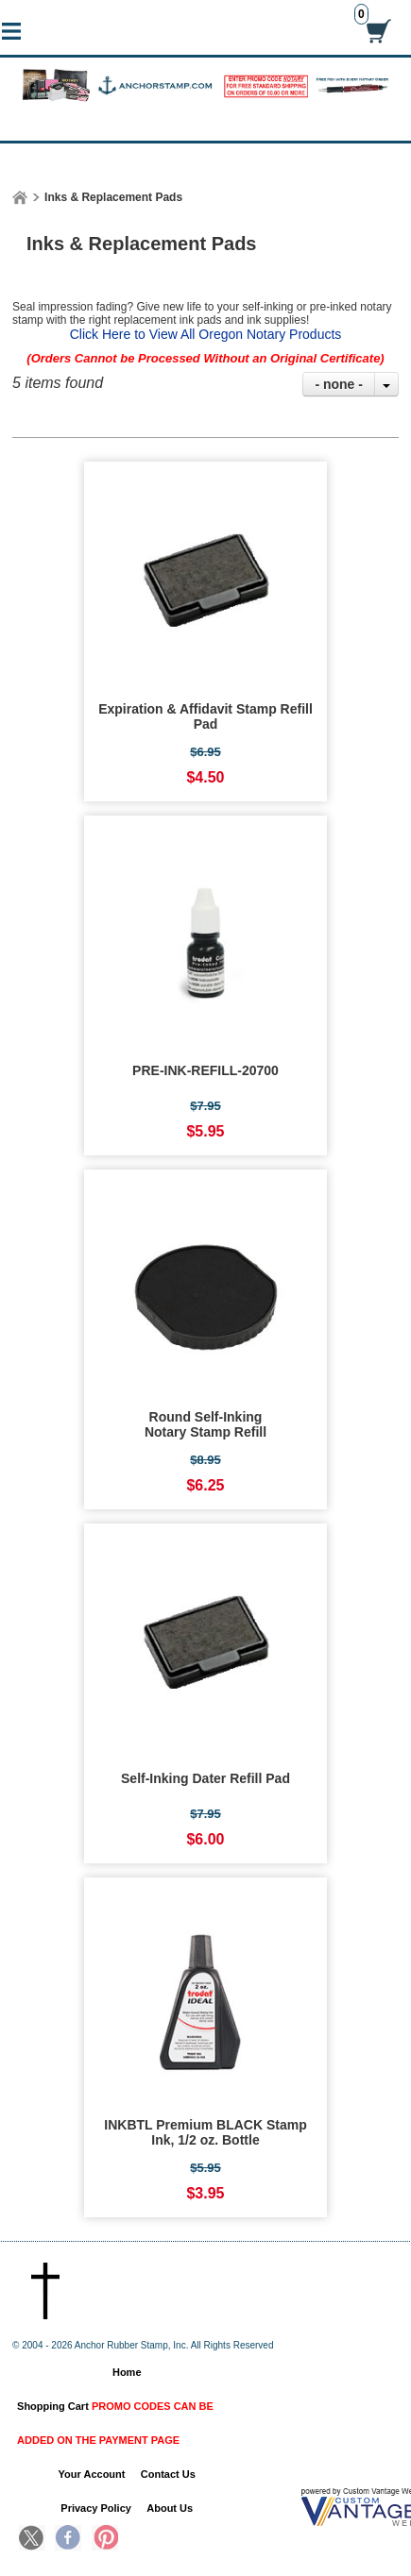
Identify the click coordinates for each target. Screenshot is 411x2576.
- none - (339, 384)
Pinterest (105, 2539)
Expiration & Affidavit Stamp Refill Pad (205, 716)
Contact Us (168, 2474)
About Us (169, 2508)
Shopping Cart (115, 2423)
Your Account (92, 2474)
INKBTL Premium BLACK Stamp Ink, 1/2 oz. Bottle (205, 2132)
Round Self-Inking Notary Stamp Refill (205, 1424)
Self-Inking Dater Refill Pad (205, 1778)
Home (127, 2372)
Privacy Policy (95, 2508)
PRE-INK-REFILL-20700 (205, 1070)
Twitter (32, 2539)
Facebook (68, 2539)
